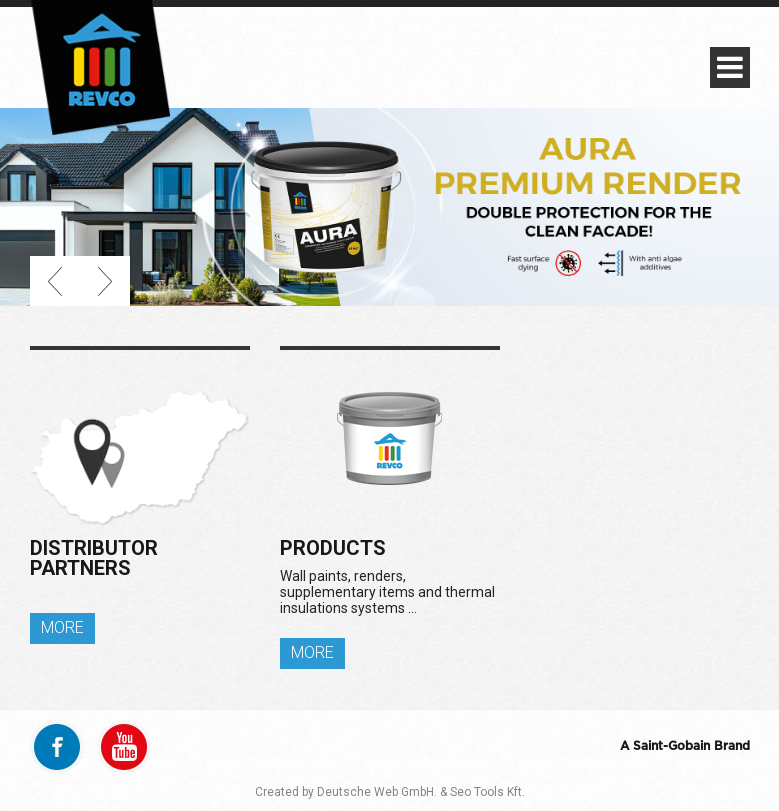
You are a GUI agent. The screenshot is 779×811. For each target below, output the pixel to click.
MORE (62, 627)
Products (333, 548)
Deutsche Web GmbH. (377, 792)
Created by (284, 792)
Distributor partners (94, 558)
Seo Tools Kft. (487, 792)
